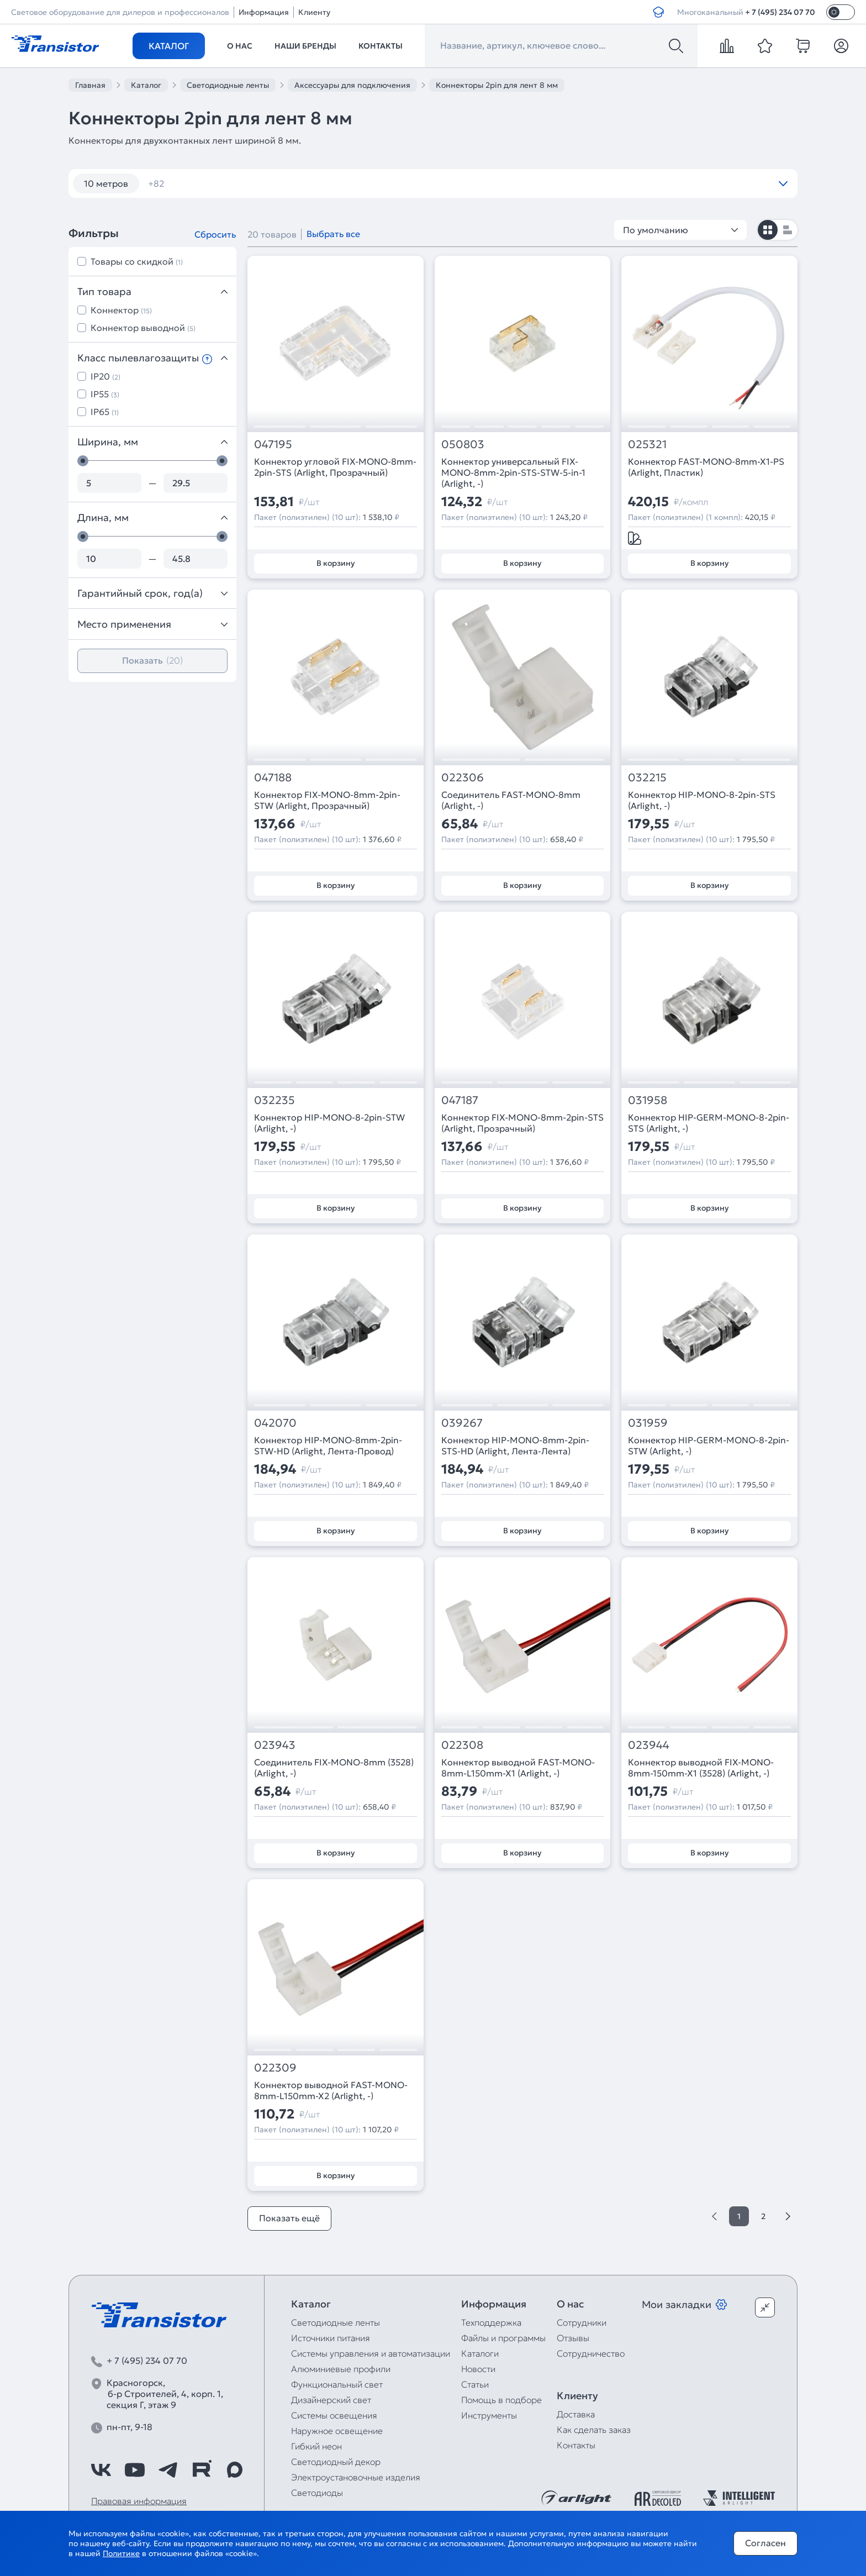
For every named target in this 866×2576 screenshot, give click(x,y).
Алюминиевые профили (340, 2368)
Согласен (765, 2542)
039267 (462, 1423)
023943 (274, 1745)
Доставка (576, 2414)
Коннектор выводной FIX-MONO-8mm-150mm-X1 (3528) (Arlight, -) (701, 1768)
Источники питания (330, 2337)
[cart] (803, 46)
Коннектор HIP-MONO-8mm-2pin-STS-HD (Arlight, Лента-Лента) (515, 1445)
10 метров (106, 183)
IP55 (105, 393)
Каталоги (480, 2353)
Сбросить (215, 234)
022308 (462, 1745)
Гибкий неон (316, 2446)
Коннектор (121, 310)
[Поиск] (676, 46)
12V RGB (616, 183)
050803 (462, 444)
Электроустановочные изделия (355, 2477)
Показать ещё (289, 2217)
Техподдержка (491, 2322)
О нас (239, 46)
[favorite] (765, 46)
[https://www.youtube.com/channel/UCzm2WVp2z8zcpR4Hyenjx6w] (135, 2470)
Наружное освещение (337, 2430)
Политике (121, 2553)
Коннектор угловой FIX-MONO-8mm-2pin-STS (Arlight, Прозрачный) (335, 467)
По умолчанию (680, 230)
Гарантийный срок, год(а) (152, 593)
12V (372, 183)
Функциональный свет (337, 2384)
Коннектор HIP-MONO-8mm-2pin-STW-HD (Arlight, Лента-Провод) (328, 1445)
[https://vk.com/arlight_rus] (101, 2470)
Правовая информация (139, 2500)
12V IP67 (554, 183)
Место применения (152, 624)
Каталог (169, 45)
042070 (275, 1423)
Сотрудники (581, 2322)
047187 (459, 1100)
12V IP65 (492, 183)
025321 (647, 444)
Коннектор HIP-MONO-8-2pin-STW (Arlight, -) (329, 1123)
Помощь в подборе (501, 2399)
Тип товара (152, 291)
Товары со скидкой (137, 261)
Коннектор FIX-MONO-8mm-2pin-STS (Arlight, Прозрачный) (522, 1123)
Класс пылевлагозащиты (152, 357)
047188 (273, 778)
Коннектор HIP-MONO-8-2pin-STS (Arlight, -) (701, 800)
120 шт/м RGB (308, 183)
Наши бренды (305, 46)
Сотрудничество (591, 2353)
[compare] (727, 46)
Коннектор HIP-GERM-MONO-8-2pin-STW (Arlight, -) (708, 1445)
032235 (274, 1100)
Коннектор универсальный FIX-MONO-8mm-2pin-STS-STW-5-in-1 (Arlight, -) (513, 472)
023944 (648, 1745)
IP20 (105, 376)
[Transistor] (55, 42)
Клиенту (314, 12)
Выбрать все (333, 233)
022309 (275, 2068)
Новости (478, 2368)
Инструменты (489, 2415)
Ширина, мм (152, 441)
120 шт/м (232, 183)
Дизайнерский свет (331, 2399)
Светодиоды (317, 2492)
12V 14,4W (427, 183)
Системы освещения (334, 2415)
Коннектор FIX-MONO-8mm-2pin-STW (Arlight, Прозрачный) (327, 800)
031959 (648, 1423)
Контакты (380, 46)
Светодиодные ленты (335, 2322)
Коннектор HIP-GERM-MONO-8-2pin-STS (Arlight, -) (708, 1123)
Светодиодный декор (336, 2461)
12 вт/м (170, 183)
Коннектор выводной (143, 327)
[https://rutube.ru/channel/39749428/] (202, 2470)
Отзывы (573, 2337)
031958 (647, 1100)
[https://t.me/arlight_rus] (168, 2470)
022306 (462, 778)
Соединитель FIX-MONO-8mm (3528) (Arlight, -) (334, 1768)
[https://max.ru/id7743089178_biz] (235, 2470)
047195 (273, 444)
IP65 (105, 411)
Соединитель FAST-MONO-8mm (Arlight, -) (510, 800)
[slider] (82, 460)
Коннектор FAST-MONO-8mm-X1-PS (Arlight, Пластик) (706, 467)
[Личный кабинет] (841, 46)
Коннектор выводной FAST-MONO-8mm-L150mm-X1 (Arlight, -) (518, 1768)
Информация (264, 12)
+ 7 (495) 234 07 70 (780, 12)
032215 (647, 778)
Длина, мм (152, 517)
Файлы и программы (503, 2337)
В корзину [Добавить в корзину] (335, 563)
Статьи (475, 2384)
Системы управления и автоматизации (370, 2353)
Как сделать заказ (594, 2429)
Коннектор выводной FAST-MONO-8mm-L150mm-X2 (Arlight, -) (331, 2090)
